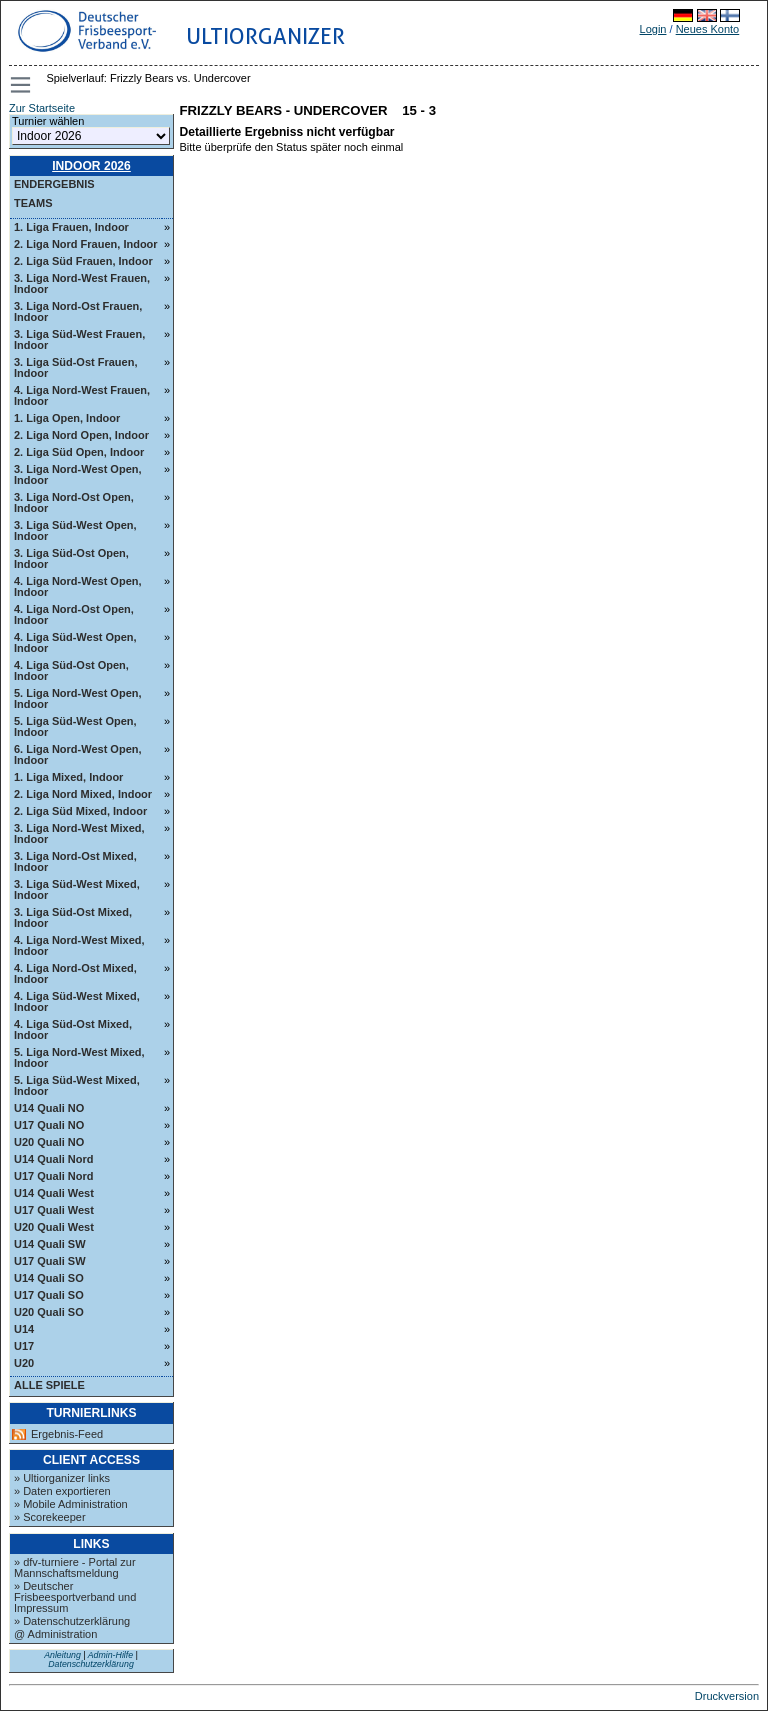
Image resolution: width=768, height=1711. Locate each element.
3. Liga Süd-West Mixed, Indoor (77, 889)
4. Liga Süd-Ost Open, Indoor (71, 670)
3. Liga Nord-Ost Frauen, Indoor (78, 311)
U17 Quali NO (49, 1125)
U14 (24, 1329)
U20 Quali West (54, 1227)
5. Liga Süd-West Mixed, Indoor (77, 1085)
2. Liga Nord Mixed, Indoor (83, 794)
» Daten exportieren (62, 1491)
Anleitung (62, 1655)
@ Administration (55, 1634)
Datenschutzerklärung (91, 1664)
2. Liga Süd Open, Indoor (79, 452)
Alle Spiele (49, 1385)
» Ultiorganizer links (62, 1478)
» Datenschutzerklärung (72, 1621)
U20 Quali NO (49, 1142)
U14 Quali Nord (53, 1159)
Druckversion (727, 1696)
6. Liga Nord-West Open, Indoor (78, 754)
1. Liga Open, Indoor (67, 418)
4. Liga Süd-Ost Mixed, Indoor (73, 1029)
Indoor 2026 (91, 166)
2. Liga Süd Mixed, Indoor (80, 811)
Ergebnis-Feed (67, 1434)
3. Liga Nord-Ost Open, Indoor (74, 502)
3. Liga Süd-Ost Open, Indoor (71, 558)
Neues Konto (708, 29)
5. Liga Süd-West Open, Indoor (75, 726)
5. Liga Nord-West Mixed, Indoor (79, 1057)
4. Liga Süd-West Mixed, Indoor (77, 1001)
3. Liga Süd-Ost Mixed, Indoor (73, 917)
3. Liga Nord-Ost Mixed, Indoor (75, 861)
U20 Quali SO (49, 1312)
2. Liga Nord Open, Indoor (81, 435)
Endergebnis (54, 184)
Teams (33, 203)
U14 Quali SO (49, 1278)
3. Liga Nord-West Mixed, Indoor (79, 833)
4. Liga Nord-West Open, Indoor (78, 586)
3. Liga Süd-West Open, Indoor (75, 530)
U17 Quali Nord (53, 1176)
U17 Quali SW (50, 1261)
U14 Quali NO (49, 1108)
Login (653, 29)
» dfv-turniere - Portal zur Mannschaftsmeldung (75, 1567)
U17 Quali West (54, 1210)
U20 (24, 1363)
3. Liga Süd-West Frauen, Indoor (79, 339)
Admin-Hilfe (110, 1655)
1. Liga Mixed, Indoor (68, 777)
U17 (24, 1346)
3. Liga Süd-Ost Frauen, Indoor (75, 367)
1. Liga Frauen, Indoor (71, 227)
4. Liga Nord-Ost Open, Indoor (74, 614)
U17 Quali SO (49, 1295)
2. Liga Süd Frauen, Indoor (83, 261)
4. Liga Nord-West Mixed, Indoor (79, 945)
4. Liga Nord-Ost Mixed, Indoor (75, 973)
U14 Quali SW (50, 1244)
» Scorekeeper (50, 1517)
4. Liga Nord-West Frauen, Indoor (82, 395)
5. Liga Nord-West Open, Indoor (78, 698)
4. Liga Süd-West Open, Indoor (75, 642)
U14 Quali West (54, 1193)
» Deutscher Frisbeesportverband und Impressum (75, 1597)
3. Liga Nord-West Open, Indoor (78, 474)
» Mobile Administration (71, 1504)
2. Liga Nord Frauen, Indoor (86, 244)
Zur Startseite (42, 108)
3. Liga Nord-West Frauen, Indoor (82, 283)
